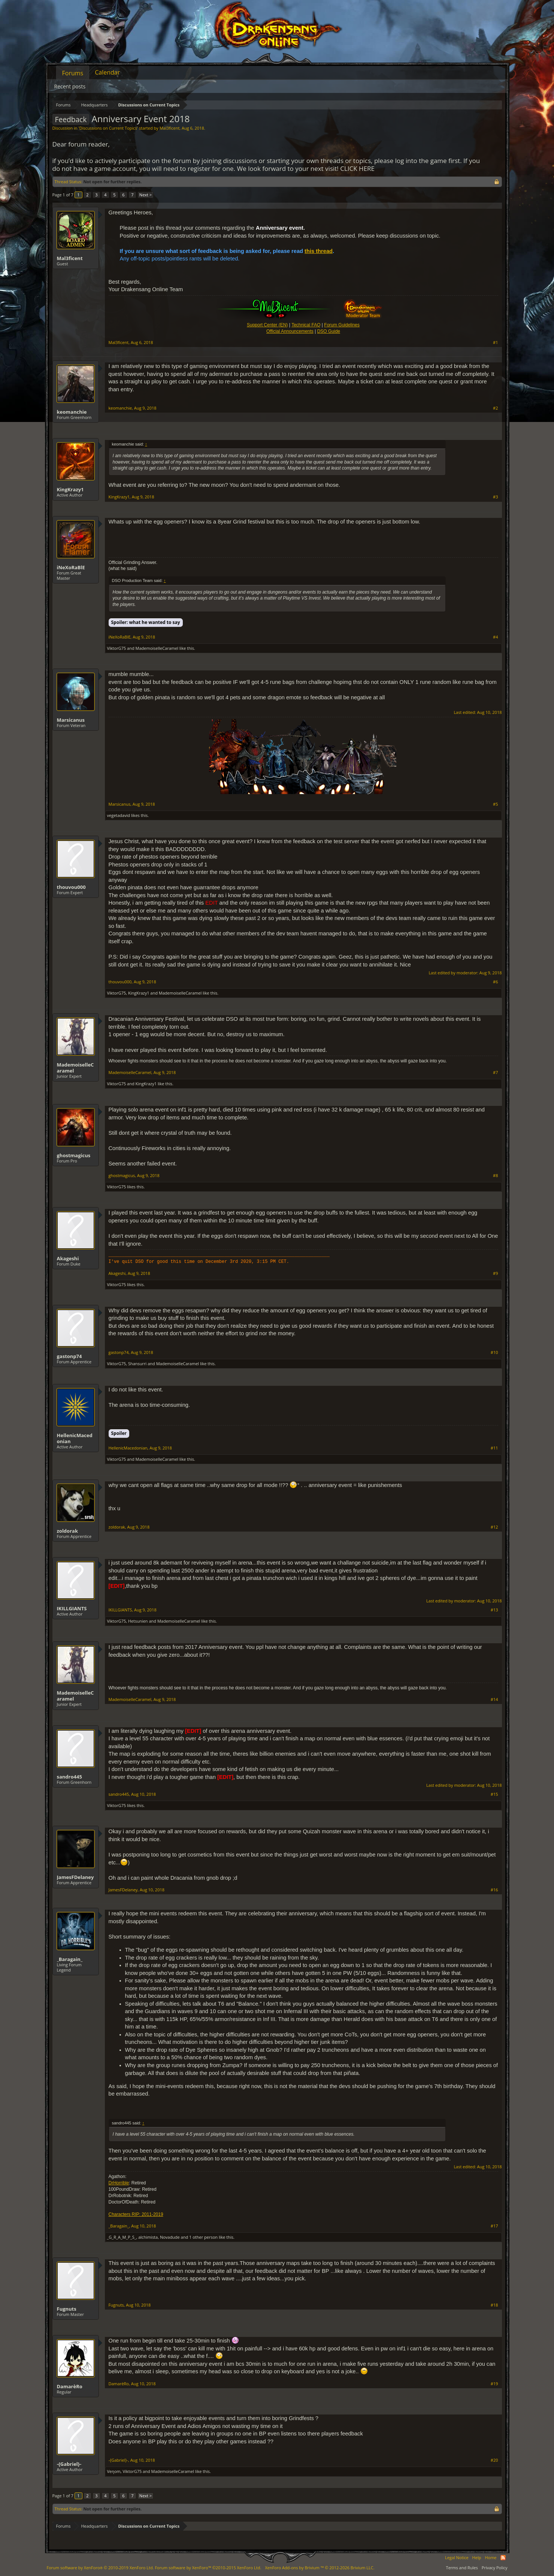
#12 (494, 1527)
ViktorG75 (116, 648)
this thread (319, 251)
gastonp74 (69, 1356)
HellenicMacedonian (75, 1438)
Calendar (107, 72)
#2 (495, 408)
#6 (495, 981)
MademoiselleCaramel (157, 648)
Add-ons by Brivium (319, 2567)
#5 (495, 804)
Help (476, 2557)
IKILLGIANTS (72, 1608)
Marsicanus (71, 720)
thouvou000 (71, 887)
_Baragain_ (70, 1959)
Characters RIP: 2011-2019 (136, 2214)
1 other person (203, 2237)
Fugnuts (66, 2309)
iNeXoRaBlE (71, 567)
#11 (494, 1448)
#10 (494, 1352)
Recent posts (70, 86)
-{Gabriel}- (69, 2464)
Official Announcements (290, 331)
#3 (495, 497)
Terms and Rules (462, 2567)
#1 (495, 342)
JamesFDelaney (75, 1877)
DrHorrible (119, 2183)
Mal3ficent (170, 128)
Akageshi (68, 1258)
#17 (494, 2226)
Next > (145, 194)
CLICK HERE (357, 168)
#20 (494, 2460)
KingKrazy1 (70, 489)
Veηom (114, 2471)
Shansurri (137, 1363)
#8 (495, 1175)
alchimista (148, 2237)
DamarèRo (69, 2386)
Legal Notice (457, 2557)
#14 (494, 1699)
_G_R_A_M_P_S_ (121, 2237)
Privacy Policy (495, 2567)
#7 (495, 1072)
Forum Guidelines (342, 325)
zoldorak (67, 1531)
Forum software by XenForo (100, 2567)
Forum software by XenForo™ (208, 2567)
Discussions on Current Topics (108, 128)
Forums (73, 73)
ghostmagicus (74, 1155)
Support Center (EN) (267, 325)
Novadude (170, 2237)
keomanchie (72, 412)
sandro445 (69, 1777)
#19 (494, 2383)
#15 (494, 1794)
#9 (495, 1273)
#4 (495, 637)
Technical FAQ (305, 325)
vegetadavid (118, 815)
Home (490, 2557)
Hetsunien (138, 1621)
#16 (494, 1889)
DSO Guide (328, 331)
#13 (494, 1610)
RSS (503, 2557)
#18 (494, 2305)
